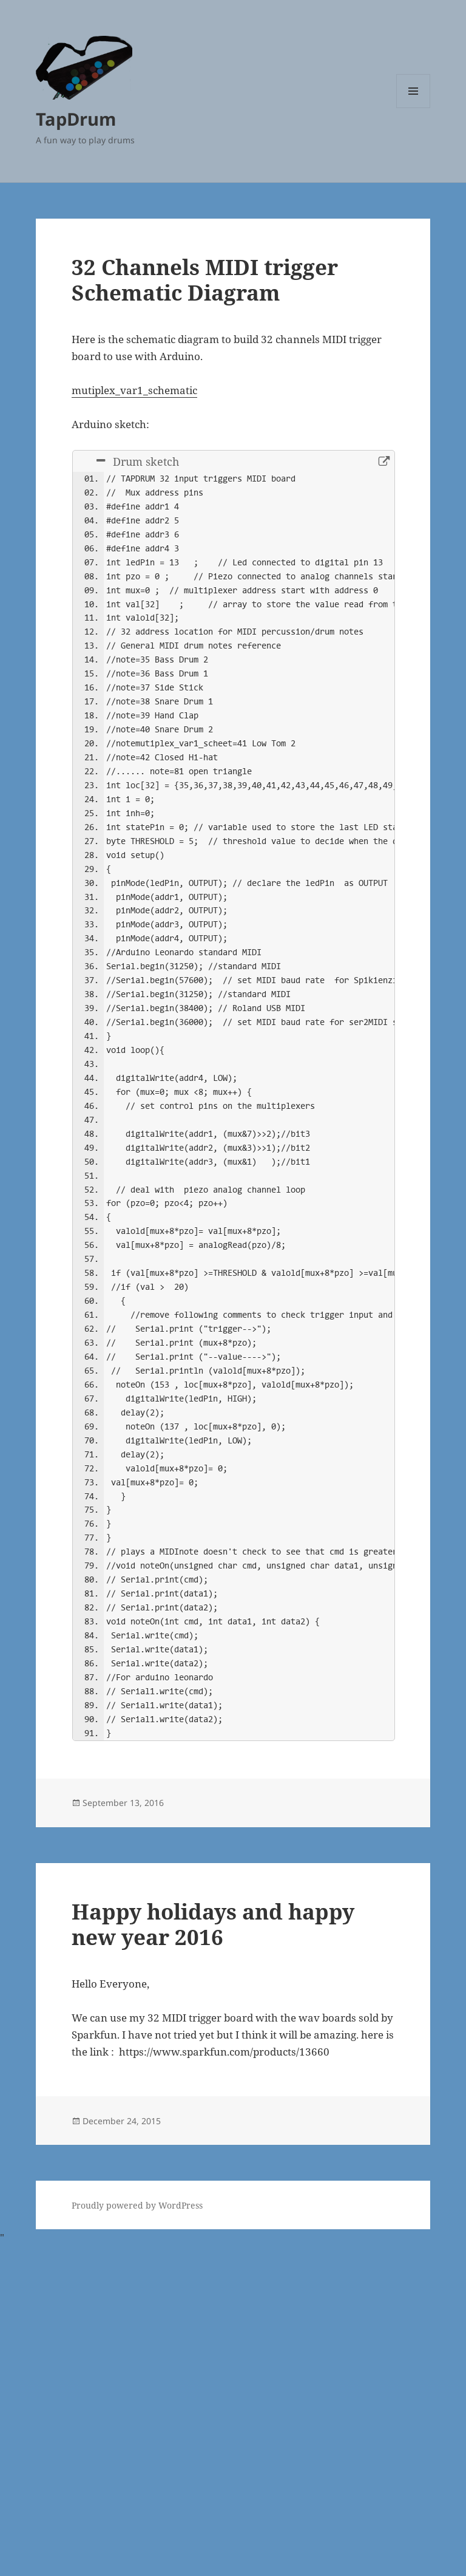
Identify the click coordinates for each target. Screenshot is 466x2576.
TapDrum (76, 119)
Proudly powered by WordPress (137, 2534)
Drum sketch (138, 462)
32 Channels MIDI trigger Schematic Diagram (205, 280)
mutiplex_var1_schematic (134, 390)
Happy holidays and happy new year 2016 (213, 2253)
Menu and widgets (413, 107)
